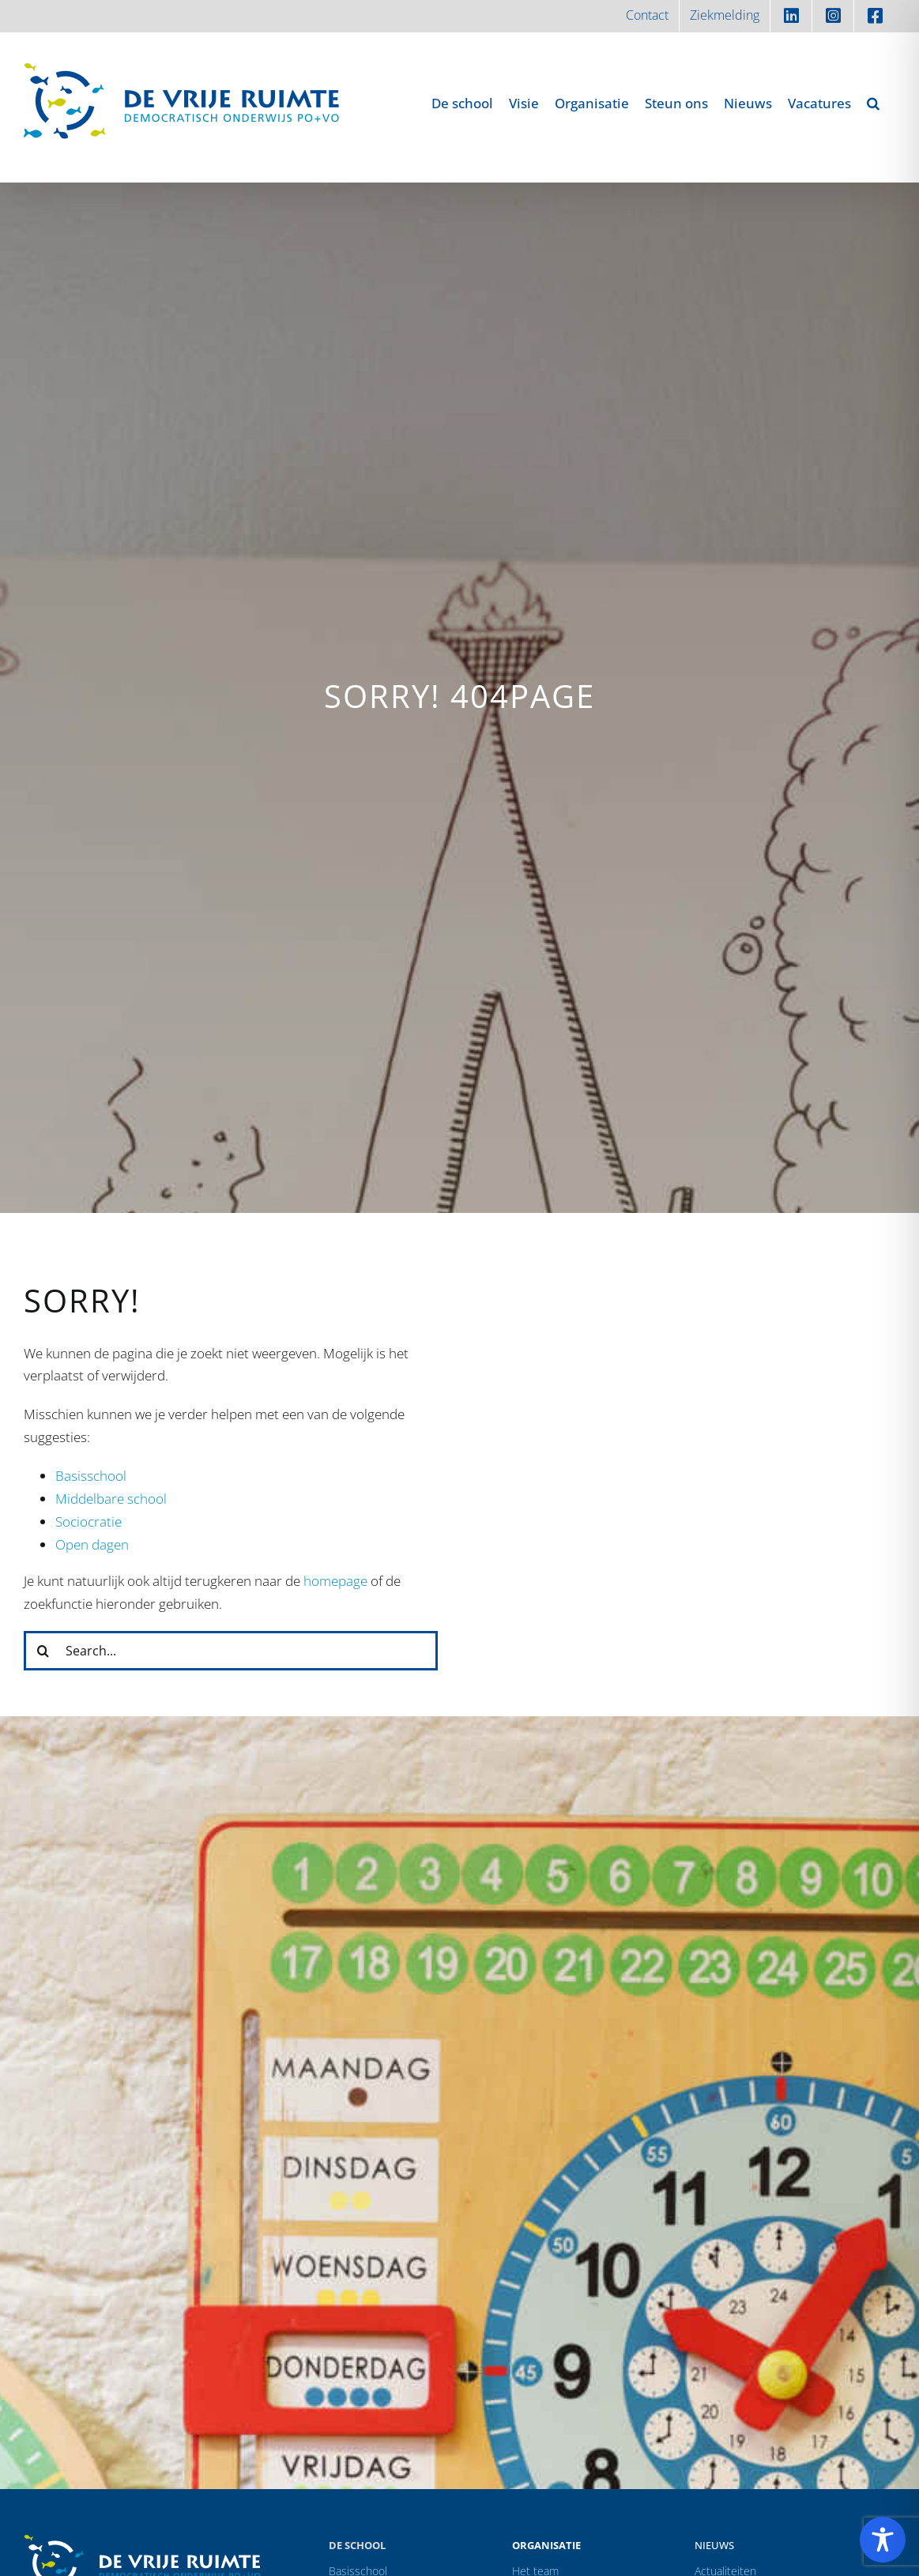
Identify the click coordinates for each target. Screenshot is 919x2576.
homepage (335, 1581)
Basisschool (90, 1476)
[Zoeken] (43, 1650)
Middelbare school (111, 1498)
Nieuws (714, 2545)
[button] (873, 102)
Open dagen (92, 1544)
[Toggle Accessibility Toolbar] (882, 2539)
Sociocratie (88, 1521)
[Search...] (231, 1650)
